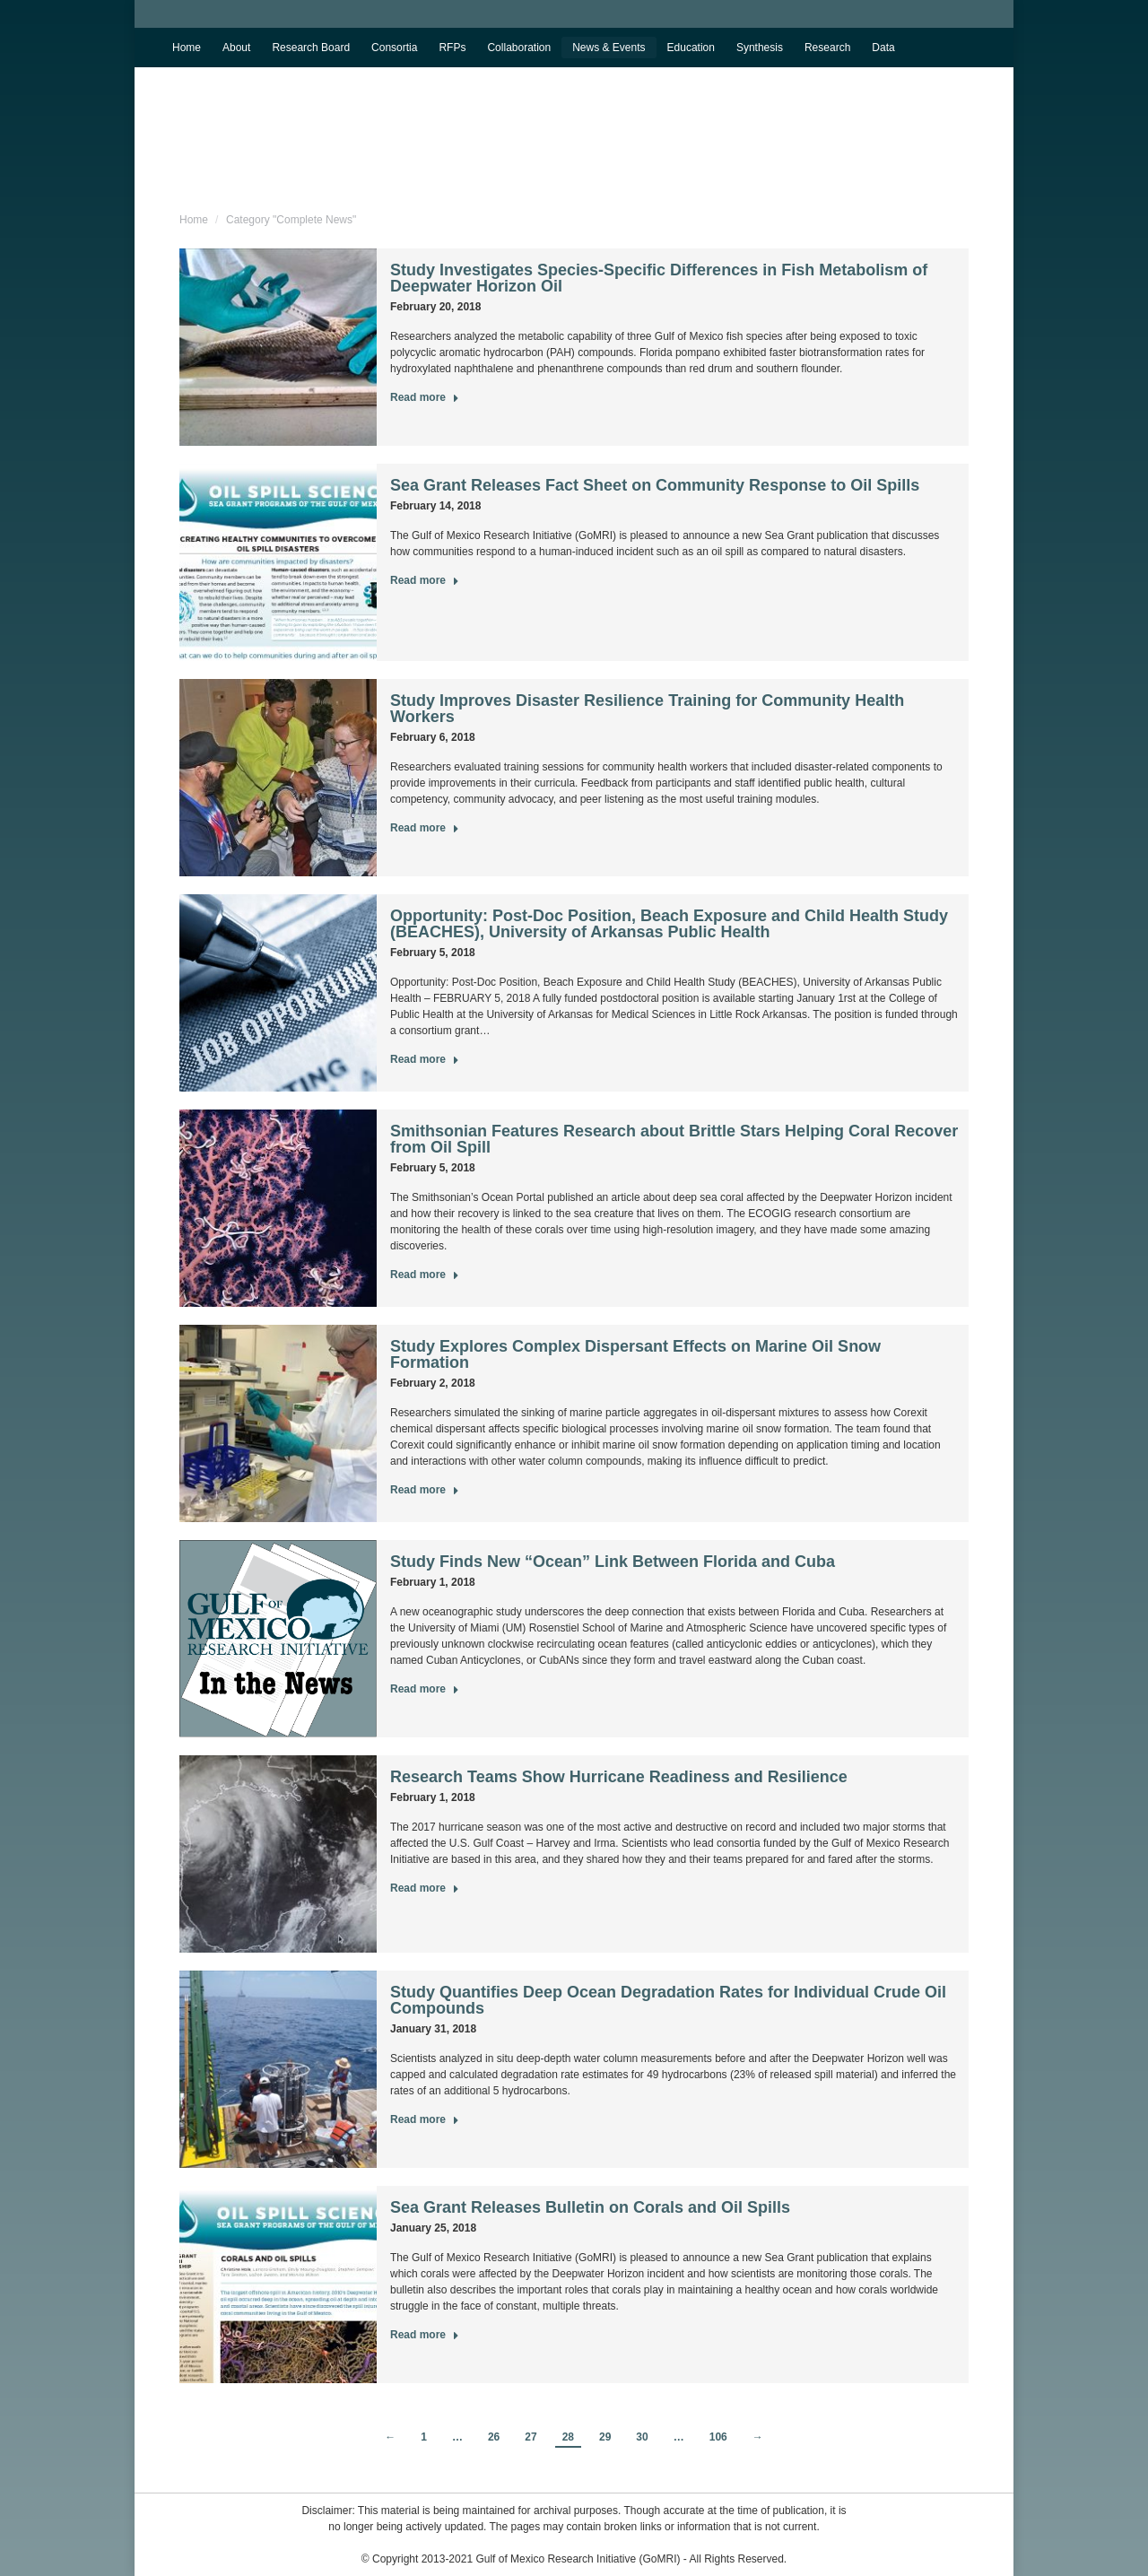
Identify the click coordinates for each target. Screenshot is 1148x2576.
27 (530, 2437)
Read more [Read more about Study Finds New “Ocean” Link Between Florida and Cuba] (424, 1689)
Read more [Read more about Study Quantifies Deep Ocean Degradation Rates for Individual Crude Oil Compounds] (424, 2119)
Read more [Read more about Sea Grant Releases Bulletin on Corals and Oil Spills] (424, 2334)
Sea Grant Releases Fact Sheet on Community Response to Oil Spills (654, 485)
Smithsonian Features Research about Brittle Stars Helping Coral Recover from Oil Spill (674, 1139)
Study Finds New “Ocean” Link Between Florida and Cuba (612, 1562)
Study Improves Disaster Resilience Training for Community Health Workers (647, 709)
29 (605, 2437)
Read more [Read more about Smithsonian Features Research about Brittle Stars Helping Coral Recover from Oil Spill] (424, 1274)
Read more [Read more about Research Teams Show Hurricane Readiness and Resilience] (424, 1888)
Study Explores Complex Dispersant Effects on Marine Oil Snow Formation (635, 1354)
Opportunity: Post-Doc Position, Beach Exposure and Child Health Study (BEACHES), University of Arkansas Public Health (669, 924)
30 (642, 2437)
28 (568, 2437)
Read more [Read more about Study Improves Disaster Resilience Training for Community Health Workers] (424, 828)
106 (718, 2437)
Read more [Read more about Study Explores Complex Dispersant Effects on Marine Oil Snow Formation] (424, 1490)
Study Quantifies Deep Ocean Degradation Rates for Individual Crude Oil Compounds (668, 2000)
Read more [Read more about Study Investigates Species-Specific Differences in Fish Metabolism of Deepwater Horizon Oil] (424, 397)
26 (494, 2437)
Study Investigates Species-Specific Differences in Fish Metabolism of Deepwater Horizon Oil (658, 278)
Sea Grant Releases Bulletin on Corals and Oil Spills (590, 2207)
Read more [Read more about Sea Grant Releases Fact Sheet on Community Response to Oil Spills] (424, 580)
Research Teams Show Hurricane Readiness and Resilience (619, 1777)
